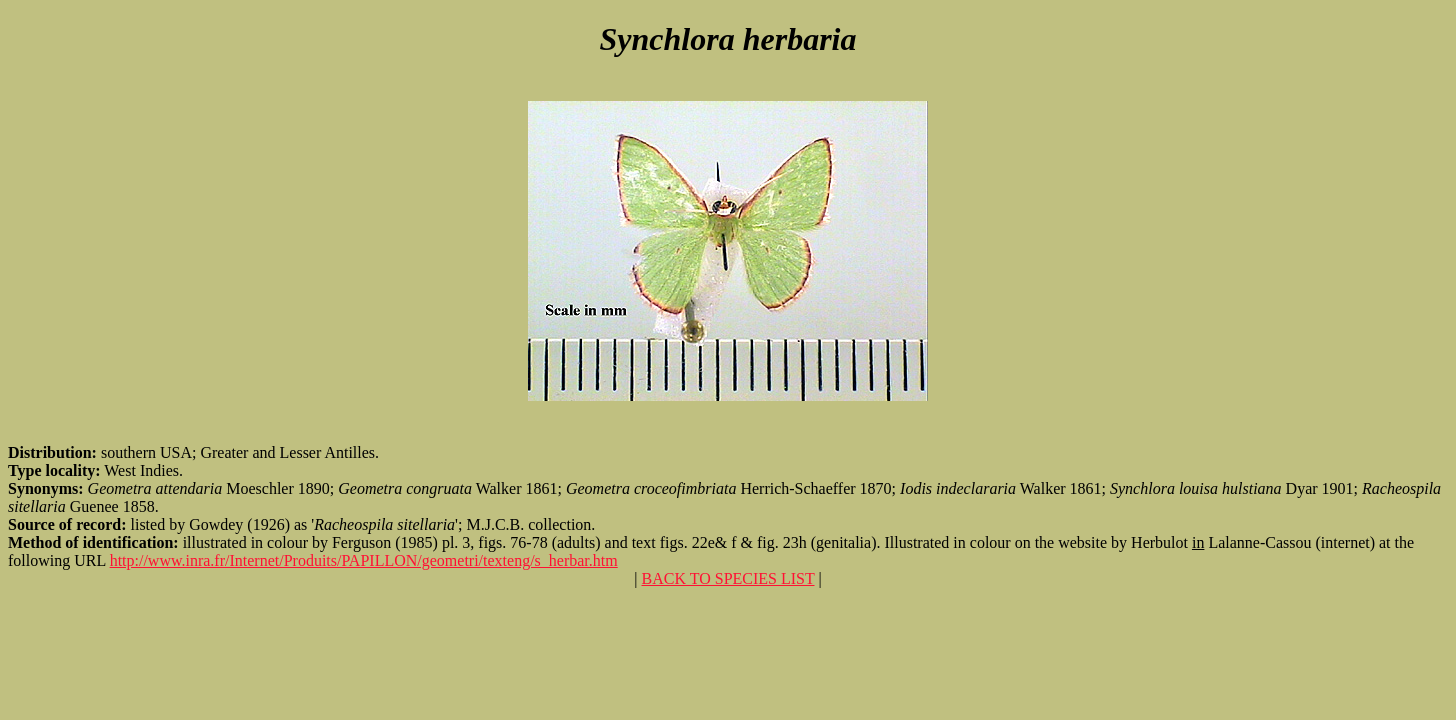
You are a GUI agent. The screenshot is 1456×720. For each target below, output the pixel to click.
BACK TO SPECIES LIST (728, 578)
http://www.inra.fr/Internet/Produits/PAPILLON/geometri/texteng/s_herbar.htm (364, 560)
